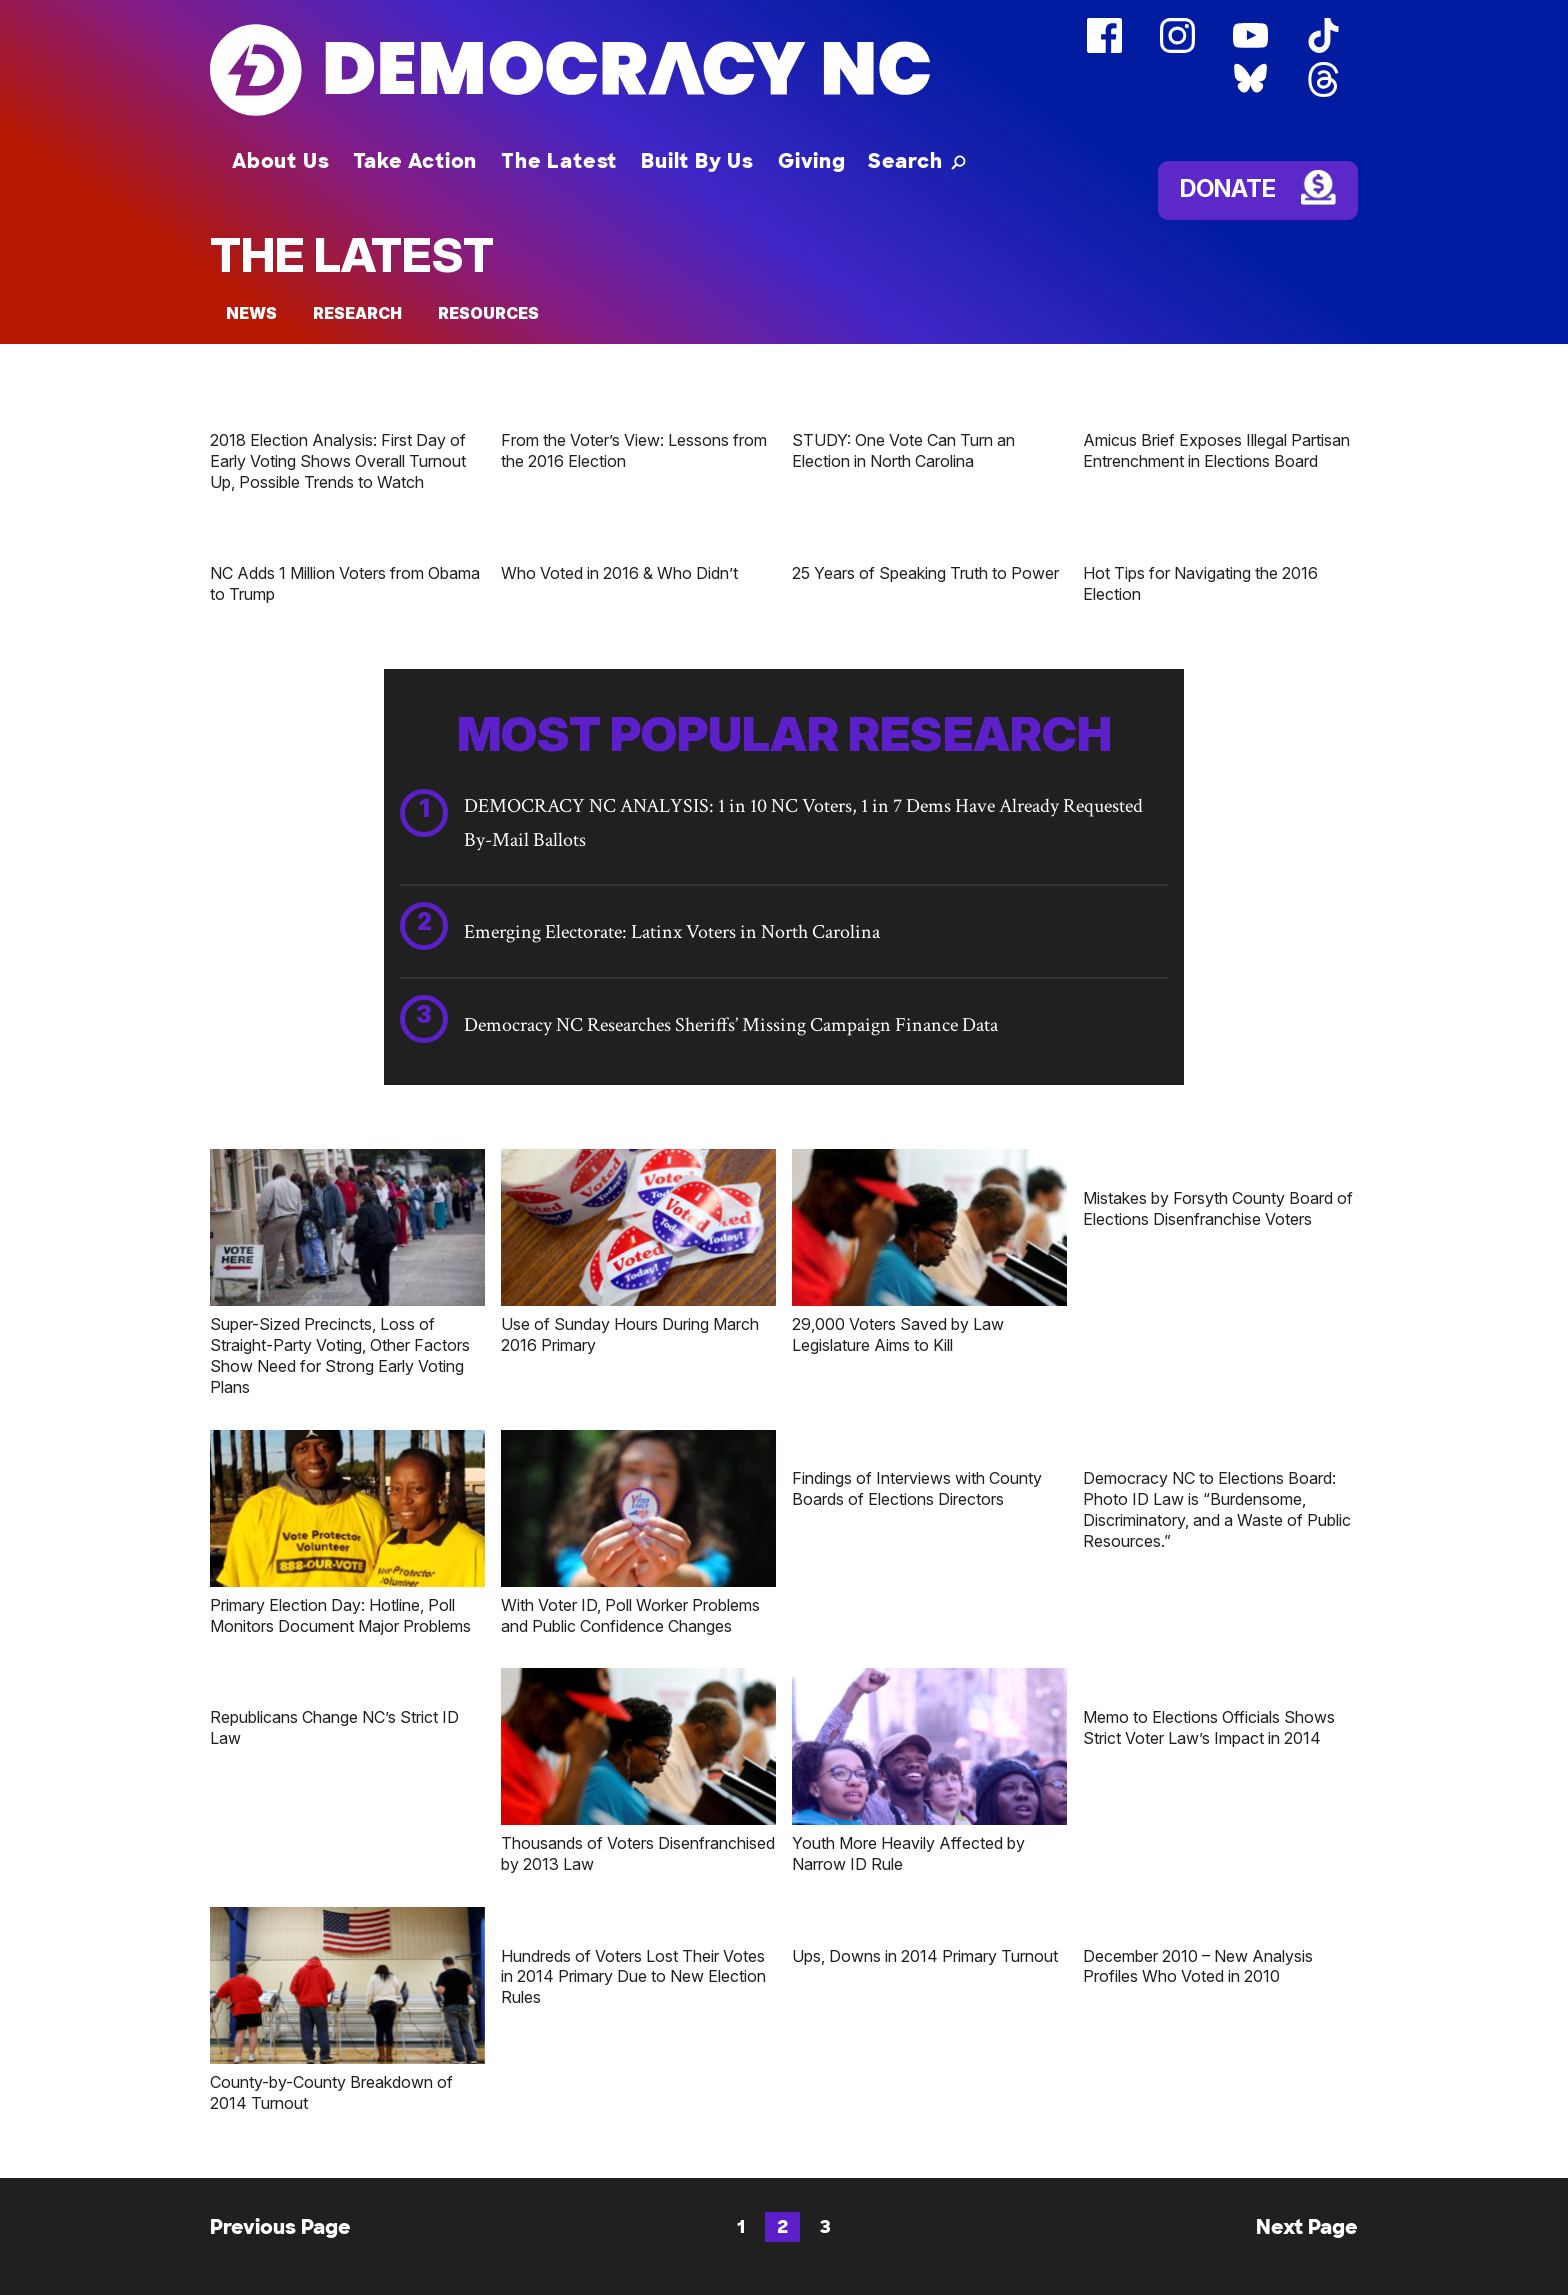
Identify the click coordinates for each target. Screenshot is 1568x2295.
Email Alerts (1025, 2283)
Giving (812, 161)
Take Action (415, 161)
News (251, 313)
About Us (280, 161)
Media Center (879, 2283)
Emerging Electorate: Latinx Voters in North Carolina (672, 932)
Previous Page (280, 2053)
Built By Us (697, 161)
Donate (1228, 188)
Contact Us (737, 2283)
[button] (917, 161)
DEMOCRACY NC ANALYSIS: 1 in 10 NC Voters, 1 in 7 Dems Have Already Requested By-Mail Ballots (803, 823)
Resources (488, 313)
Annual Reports (1182, 2283)
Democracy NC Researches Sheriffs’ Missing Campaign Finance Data (731, 1025)
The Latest (559, 161)
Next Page (1307, 2053)
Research (357, 313)
